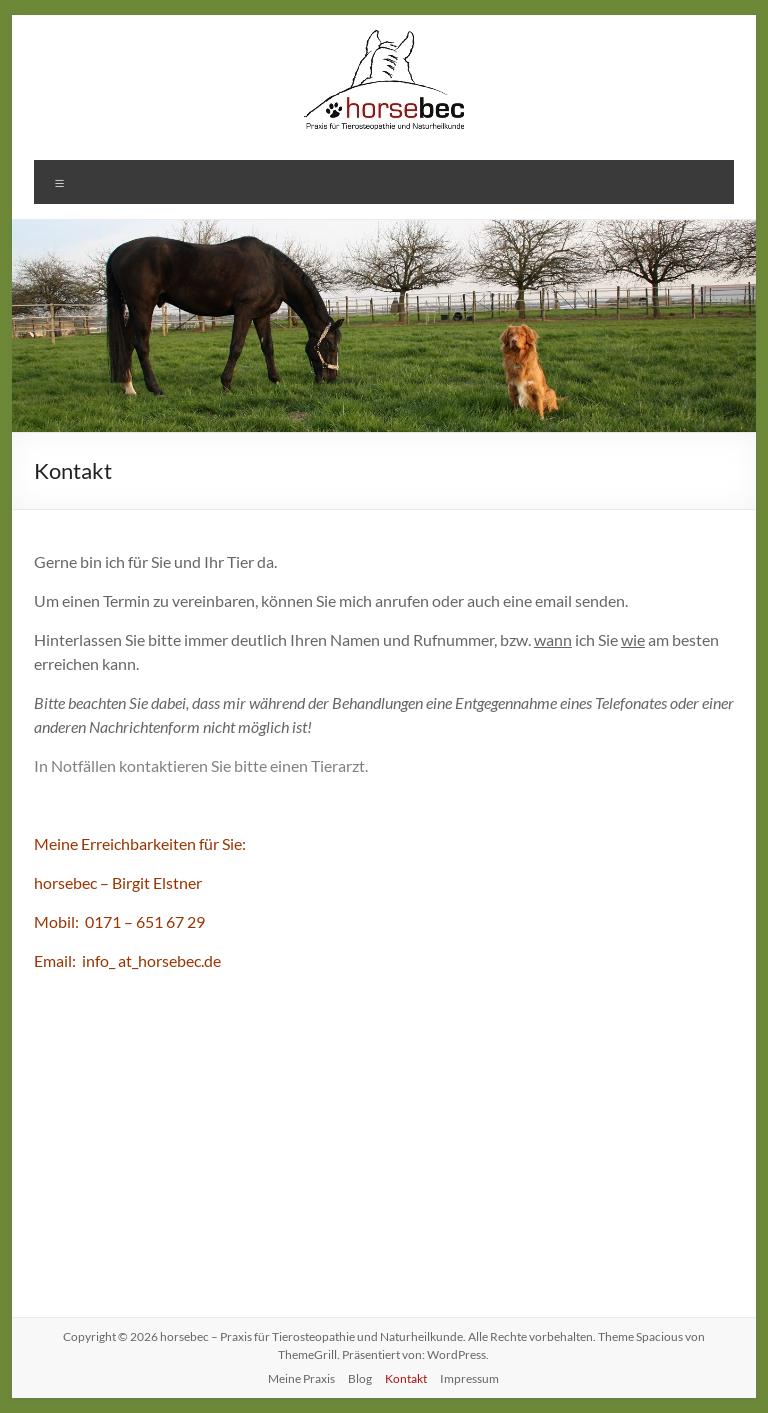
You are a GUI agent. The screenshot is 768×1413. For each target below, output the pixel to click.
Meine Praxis (301, 1378)
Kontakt (406, 1378)
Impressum (469, 1378)
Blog (360, 1378)
